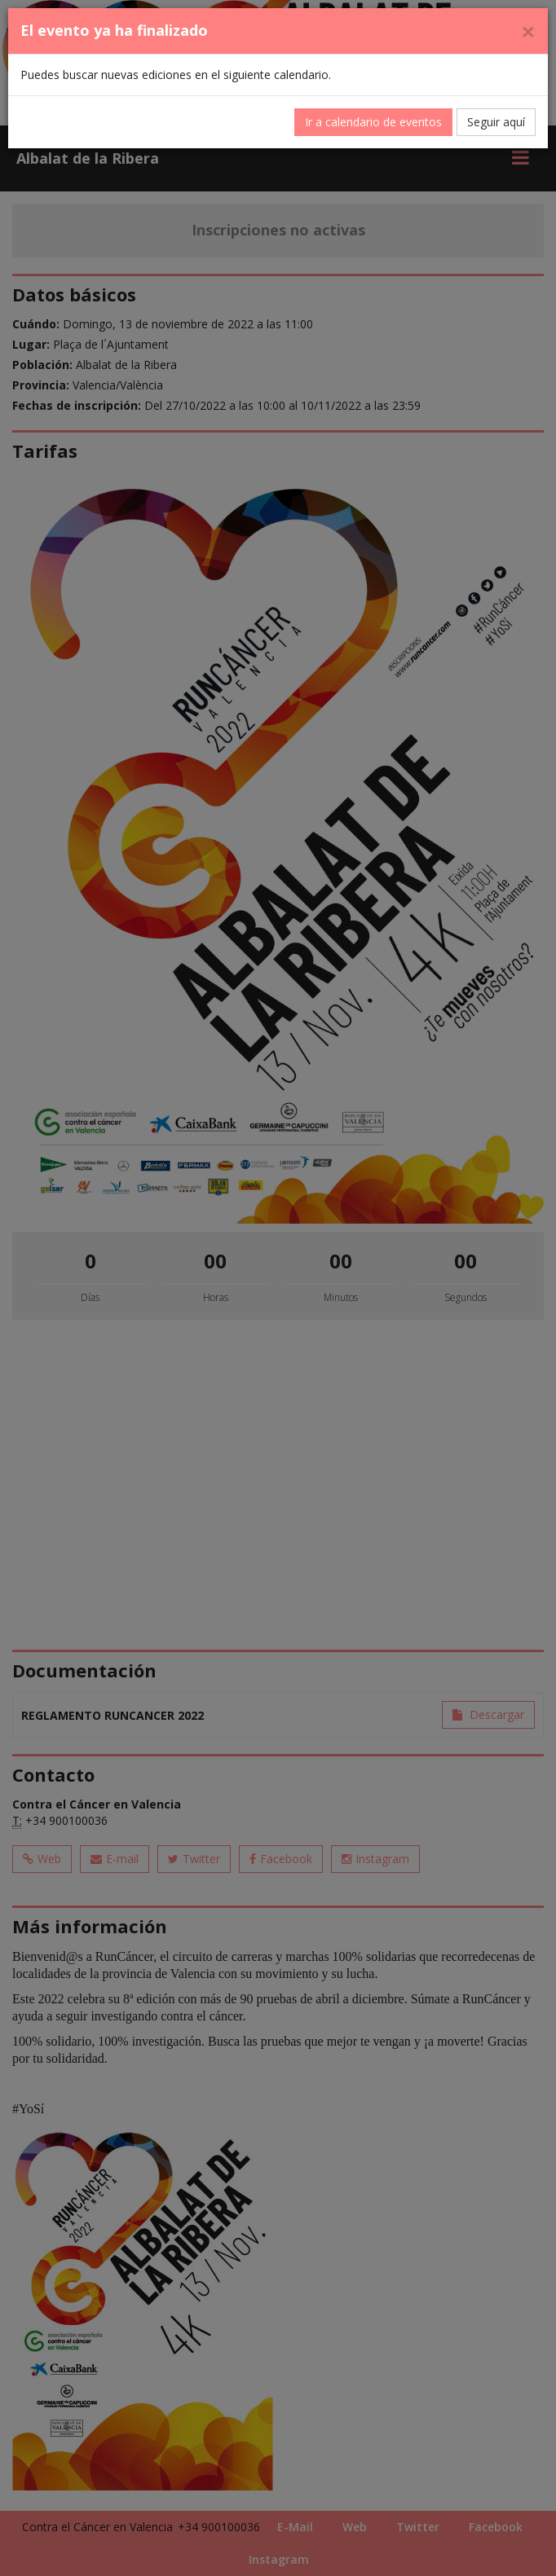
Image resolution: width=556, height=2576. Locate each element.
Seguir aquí (496, 122)
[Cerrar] (528, 31)
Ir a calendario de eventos (373, 122)
